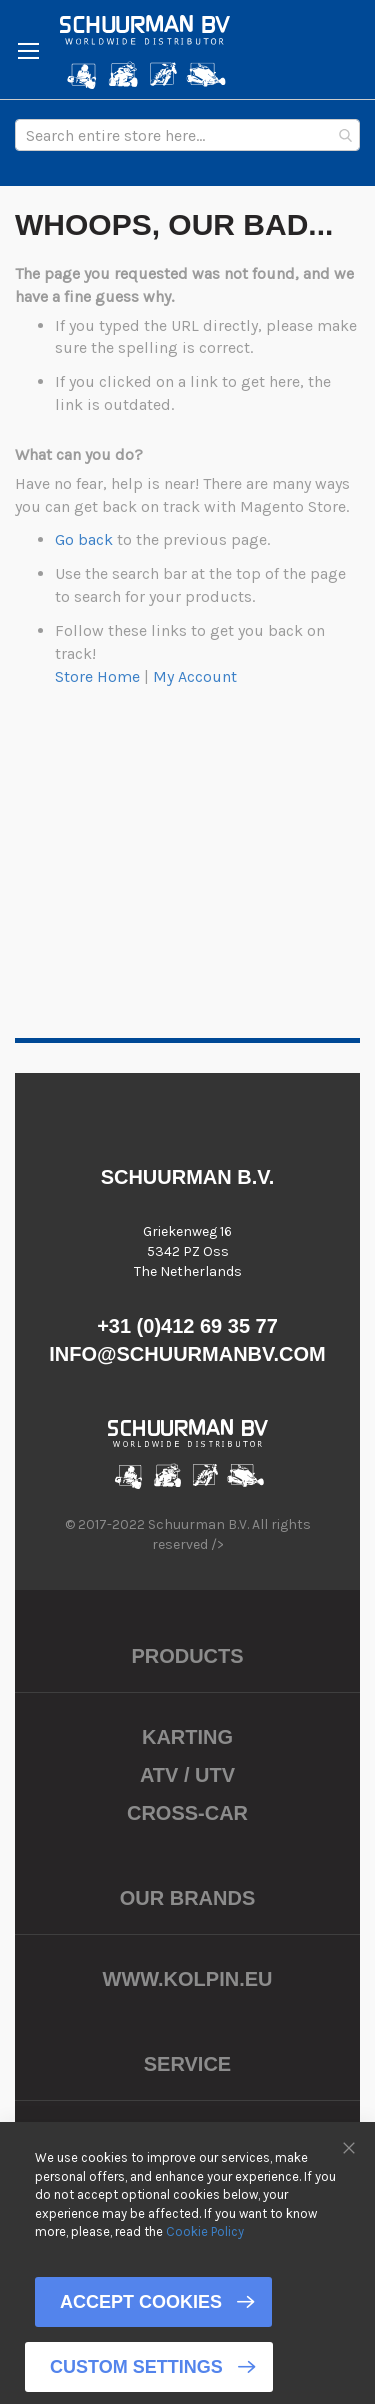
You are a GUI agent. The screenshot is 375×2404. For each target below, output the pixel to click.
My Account (195, 676)
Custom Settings (136, 2367)
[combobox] (187, 135)
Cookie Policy (205, 2231)
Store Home (97, 676)
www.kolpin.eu (188, 1979)
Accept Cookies (141, 2302)
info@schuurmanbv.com (187, 1354)
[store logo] (145, 52)
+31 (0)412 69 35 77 (187, 1326)
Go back (84, 539)
